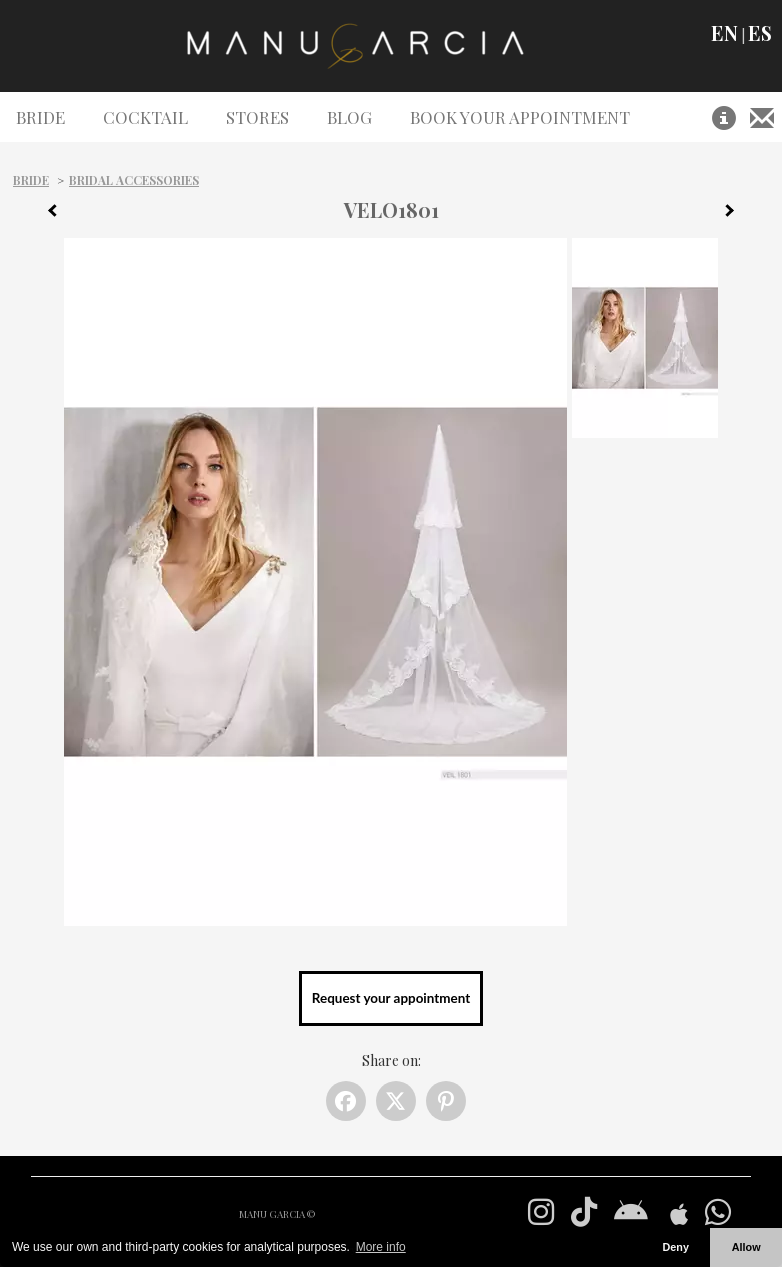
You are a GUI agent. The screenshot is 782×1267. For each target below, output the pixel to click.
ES (760, 33)
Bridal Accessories (134, 180)
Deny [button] (675, 1247)
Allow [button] (746, 1247)
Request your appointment (391, 998)
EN (724, 33)
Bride (31, 180)
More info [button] (381, 1247)
